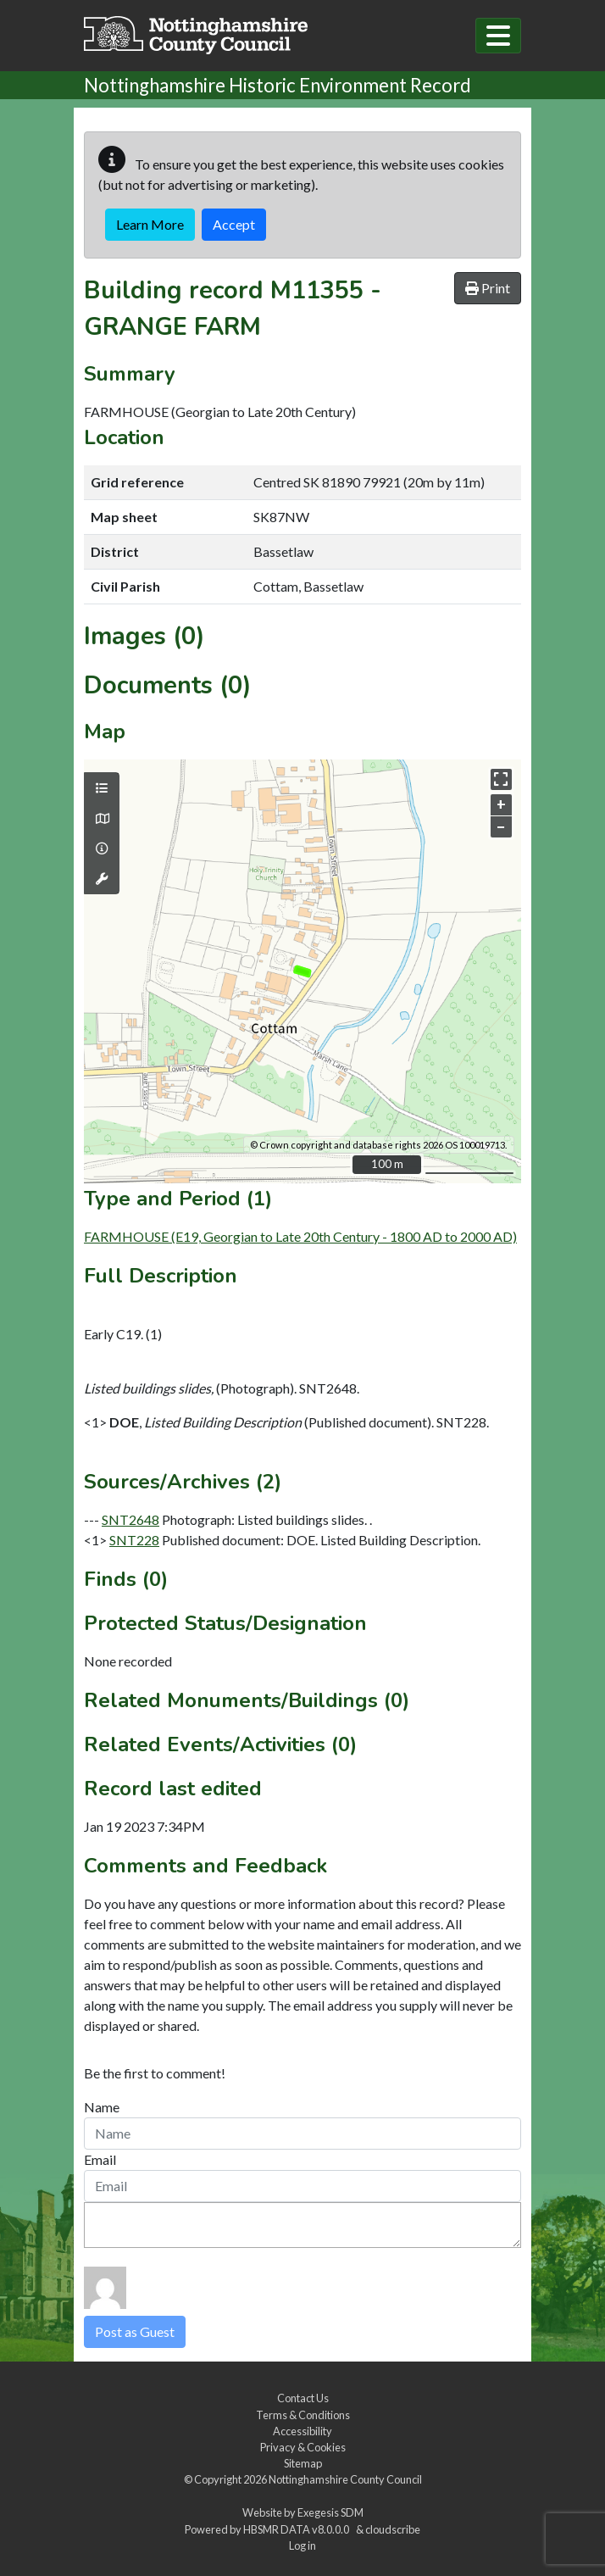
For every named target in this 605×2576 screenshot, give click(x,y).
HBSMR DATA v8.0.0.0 (297, 2529)
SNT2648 (130, 1519)
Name (101, 2107)
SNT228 (134, 1540)
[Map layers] (102, 788)
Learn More (150, 224)
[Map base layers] (102, 819)
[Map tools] (102, 879)
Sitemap (303, 2463)
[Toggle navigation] (498, 35)
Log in (302, 2545)
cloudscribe (392, 2529)
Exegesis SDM (330, 2512)
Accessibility (302, 2431)
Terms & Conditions (303, 2415)
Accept (234, 224)
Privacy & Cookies (303, 2447)
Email (100, 2159)
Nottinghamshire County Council (345, 2479)
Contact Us (303, 2398)
